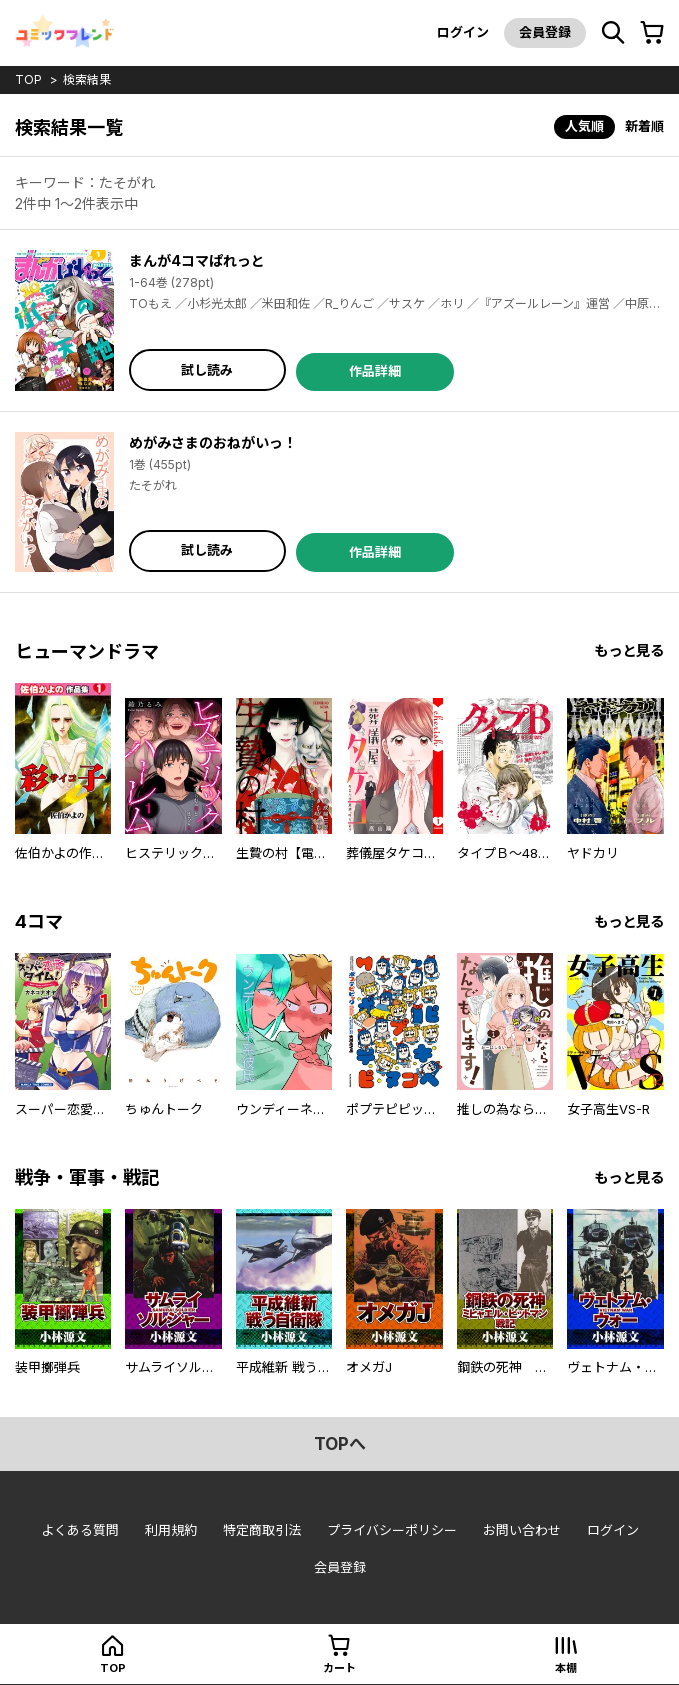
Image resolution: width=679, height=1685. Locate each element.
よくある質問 (80, 1530)
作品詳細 (375, 371)
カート (339, 1668)
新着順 (644, 126)
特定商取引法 (262, 1530)
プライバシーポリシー (392, 1530)
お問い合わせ (522, 1530)
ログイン (463, 32)
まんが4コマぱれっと (197, 260)
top (28, 79)
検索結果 (87, 79)
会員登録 (545, 32)
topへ (340, 1444)
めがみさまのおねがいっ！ (213, 442)
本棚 (566, 1668)
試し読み (207, 370)
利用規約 (171, 1530)
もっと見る (629, 650)
